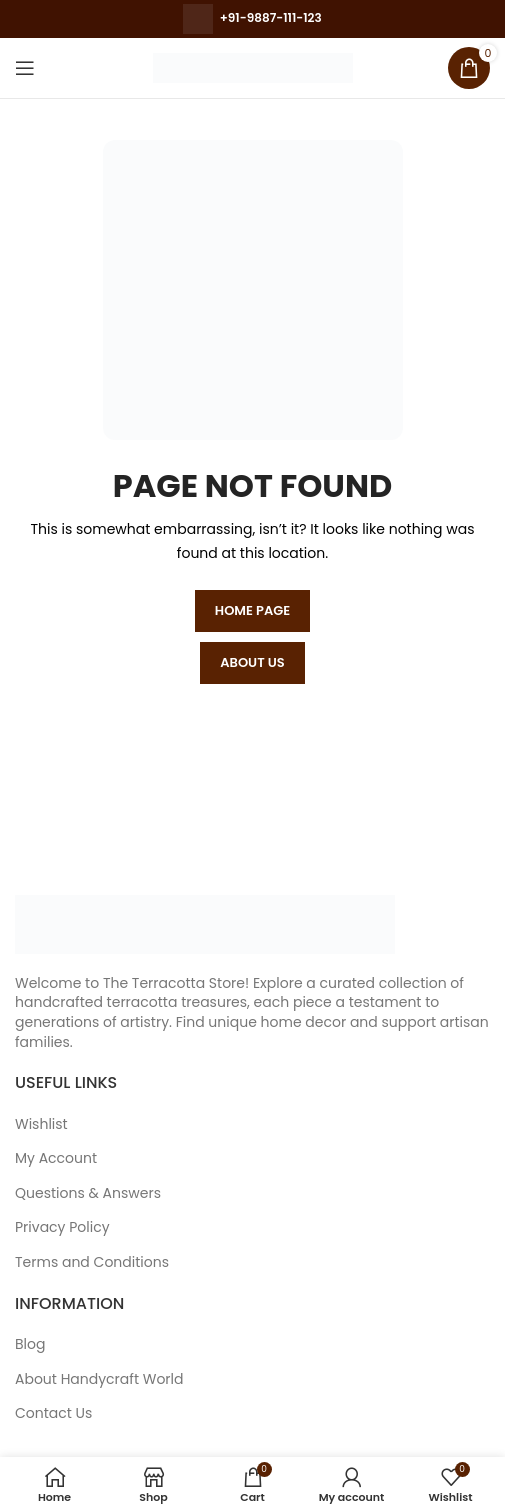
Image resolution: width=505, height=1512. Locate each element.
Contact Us (53, 1413)
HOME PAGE (252, 610)
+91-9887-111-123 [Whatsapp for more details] (271, 17)
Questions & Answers (88, 1193)
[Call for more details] (198, 17)
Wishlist (41, 1124)
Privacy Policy (62, 1227)
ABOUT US (252, 662)
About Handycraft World (99, 1379)
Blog (30, 1344)
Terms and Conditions (92, 1262)
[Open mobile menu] (25, 68)
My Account (56, 1158)
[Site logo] (253, 67)
